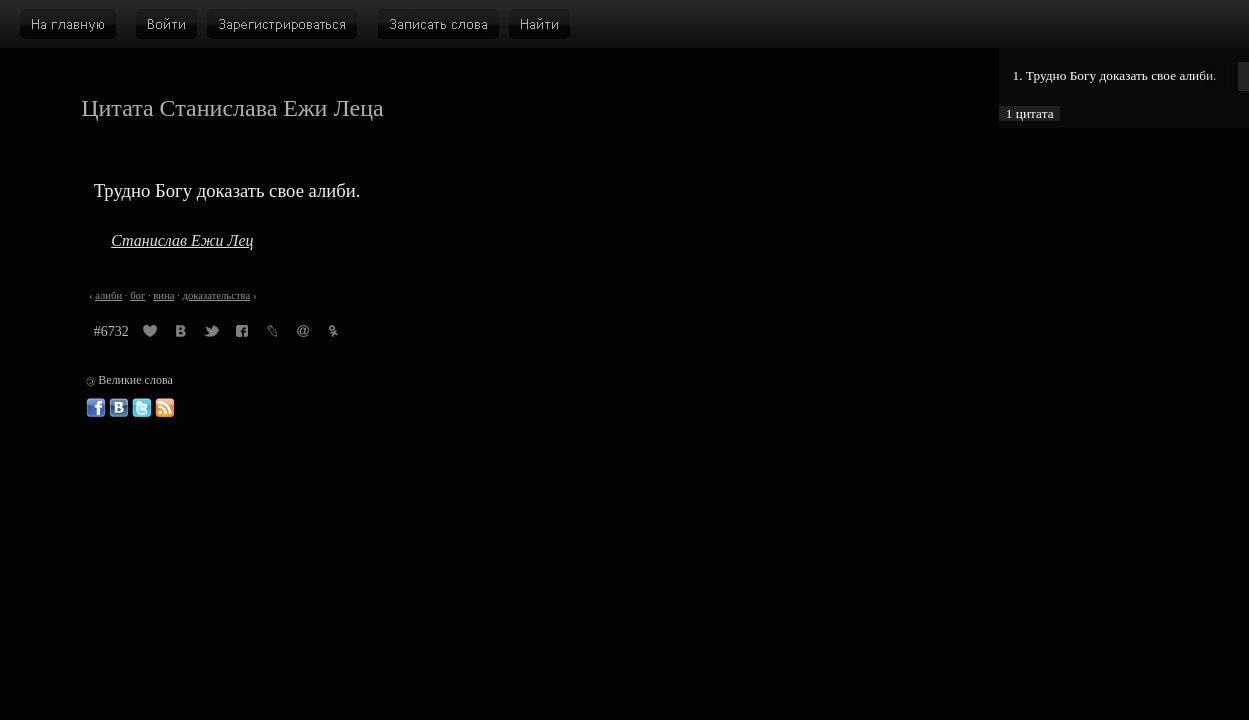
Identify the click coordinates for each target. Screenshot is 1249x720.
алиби (108, 295)
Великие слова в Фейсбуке (96, 408)
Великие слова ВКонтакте (119, 408)
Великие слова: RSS (165, 408)
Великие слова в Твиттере (142, 408)
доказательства (216, 295)
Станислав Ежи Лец (182, 240)
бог (137, 295)
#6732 (111, 331)
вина (163, 295)
